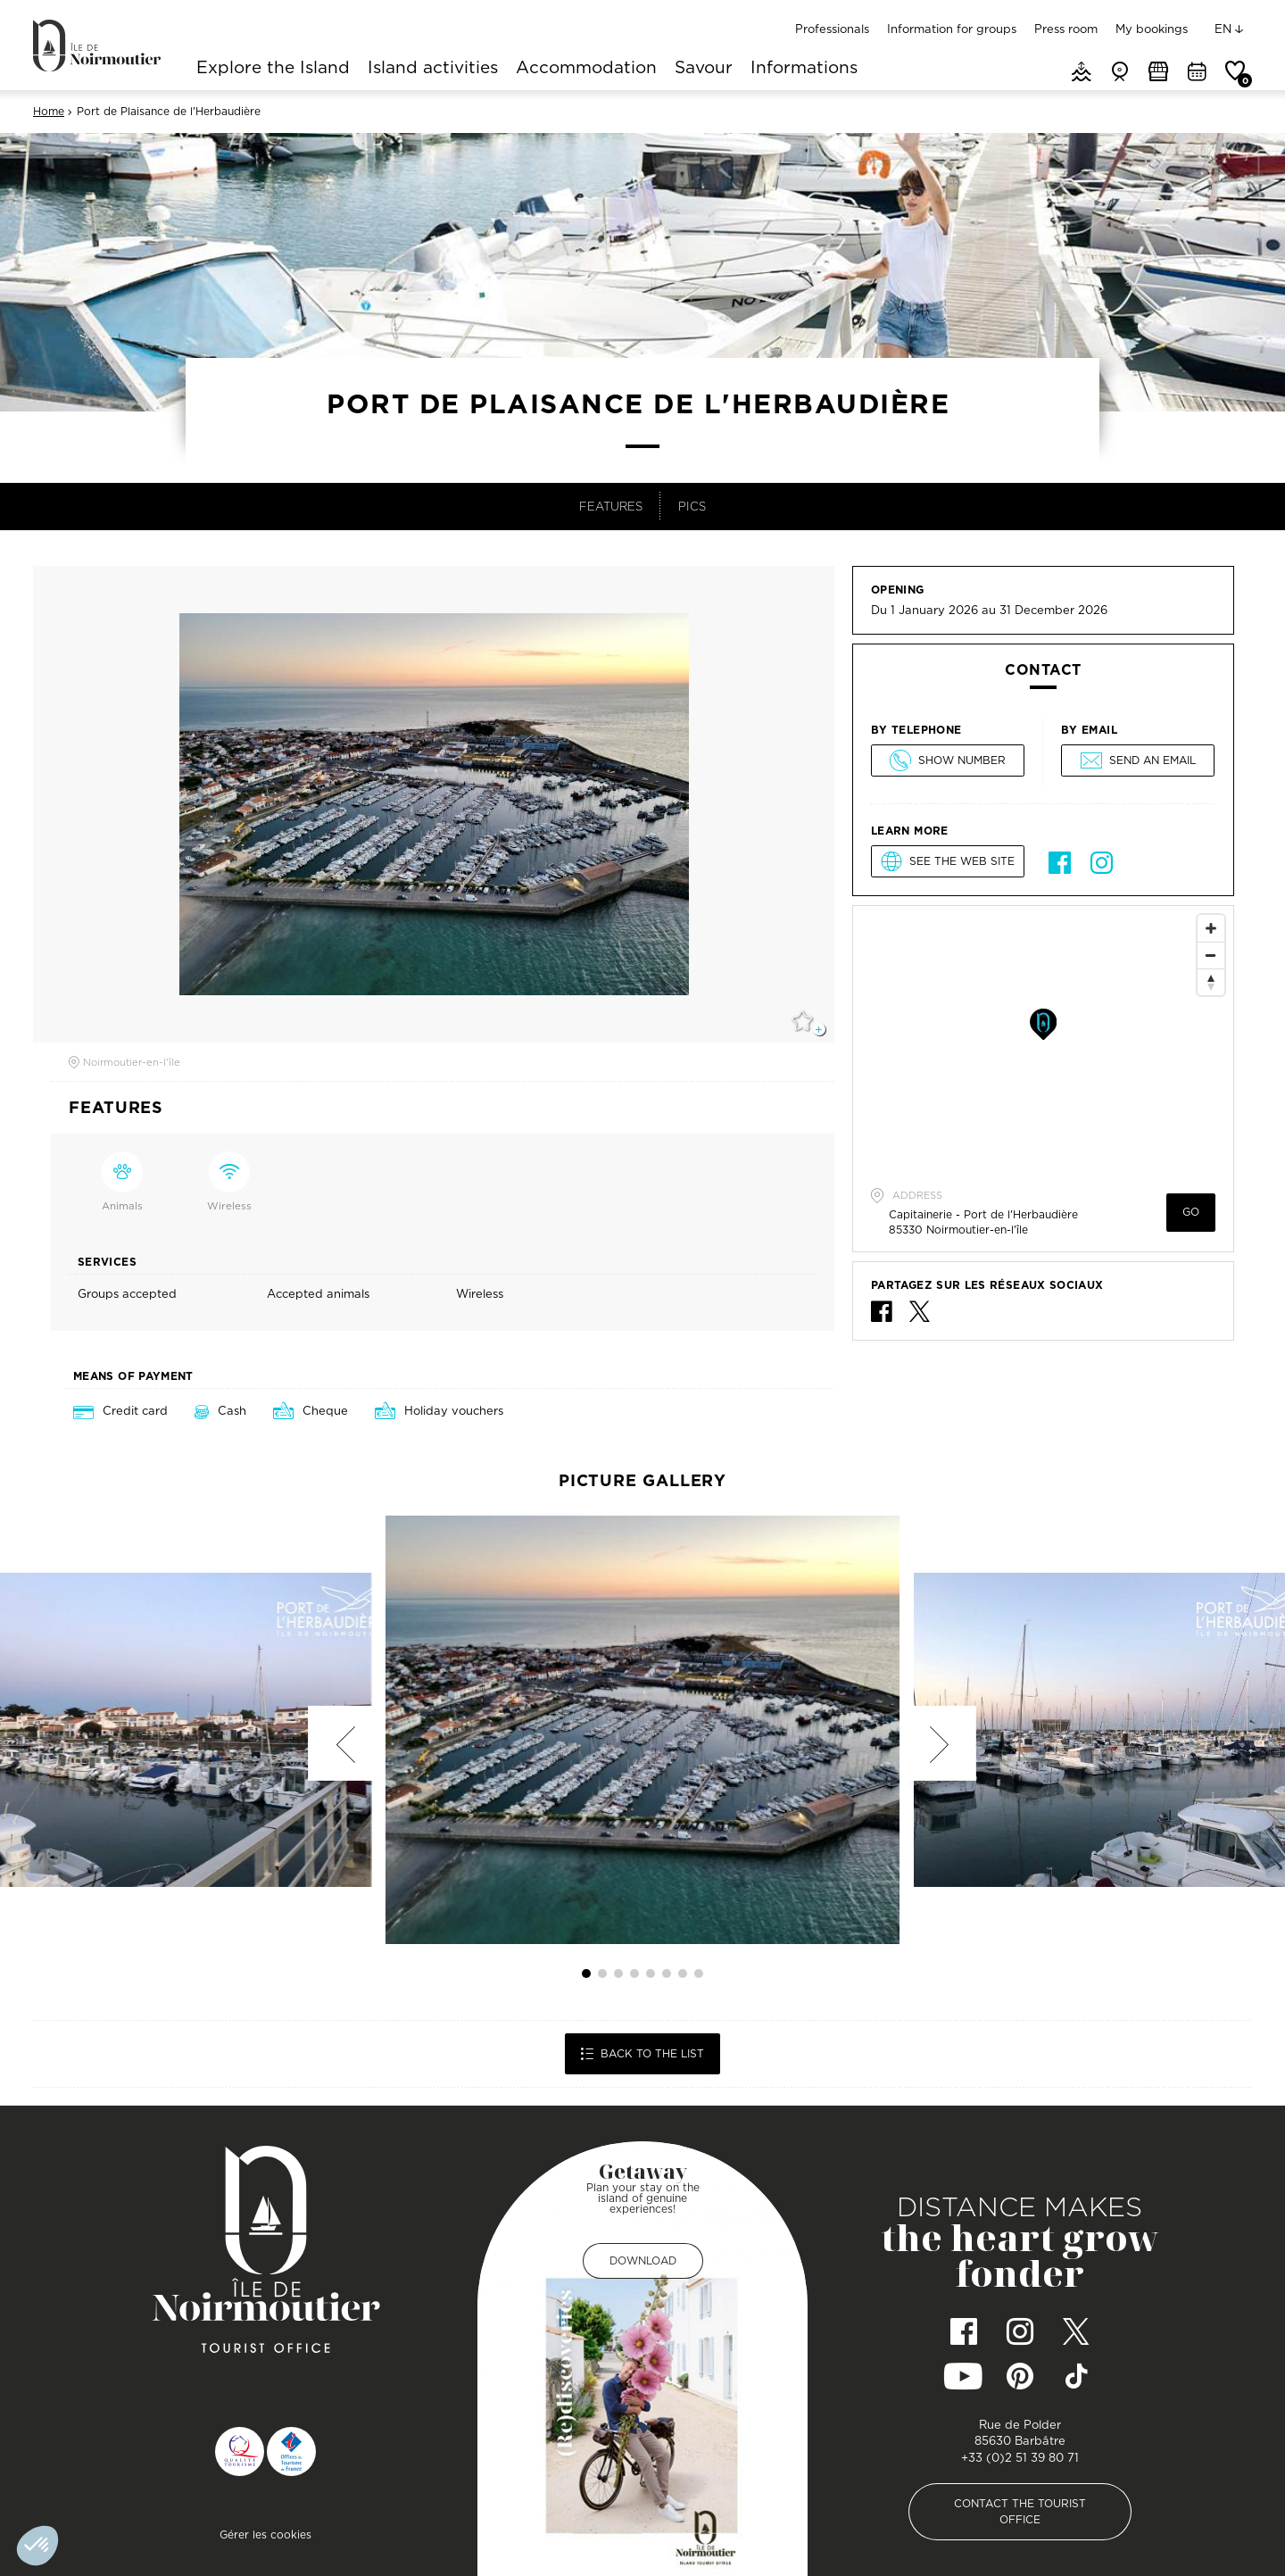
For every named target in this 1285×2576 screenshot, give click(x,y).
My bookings (1151, 29)
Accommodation (586, 69)
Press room (1066, 29)
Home (48, 111)
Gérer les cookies (265, 2534)
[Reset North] (1211, 981)
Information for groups (951, 29)
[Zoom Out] (1211, 955)
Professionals (832, 29)
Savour (704, 69)
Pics (692, 506)
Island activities (433, 69)
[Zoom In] (1211, 928)
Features (610, 506)
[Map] (1043, 1040)
